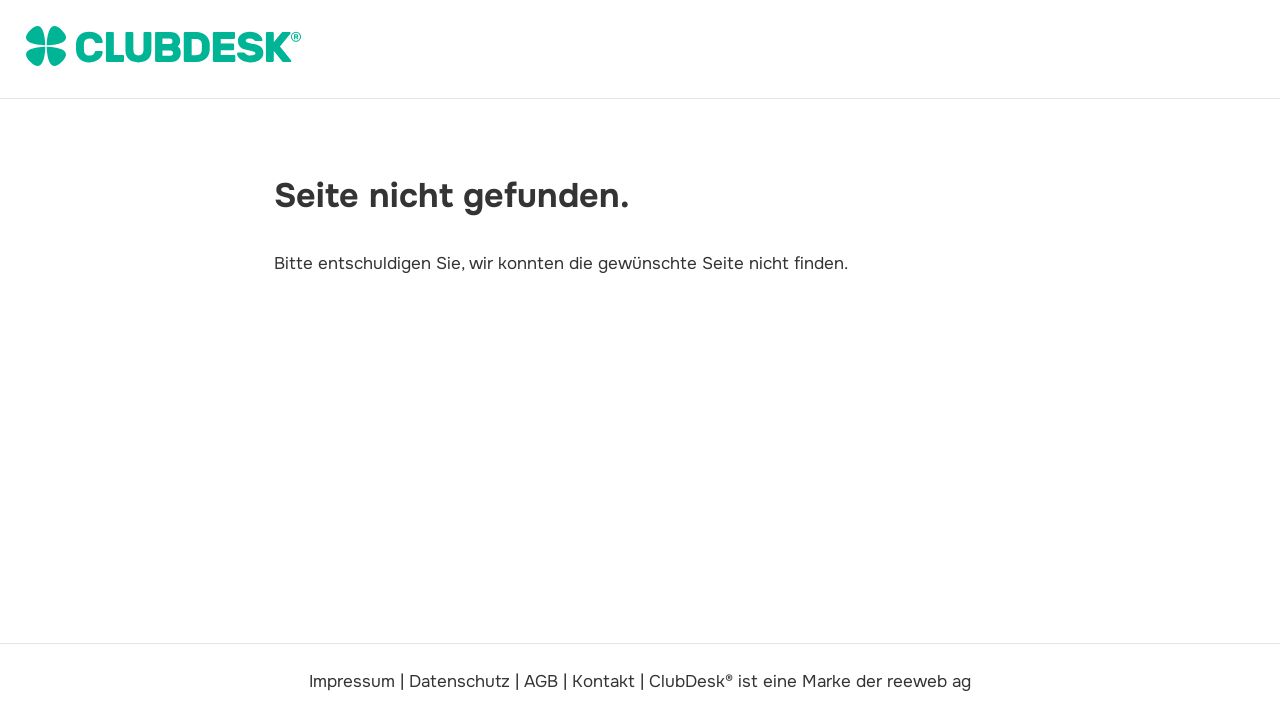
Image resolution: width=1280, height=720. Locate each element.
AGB (541, 681)
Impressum (352, 681)
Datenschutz (459, 681)
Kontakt (603, 681)
